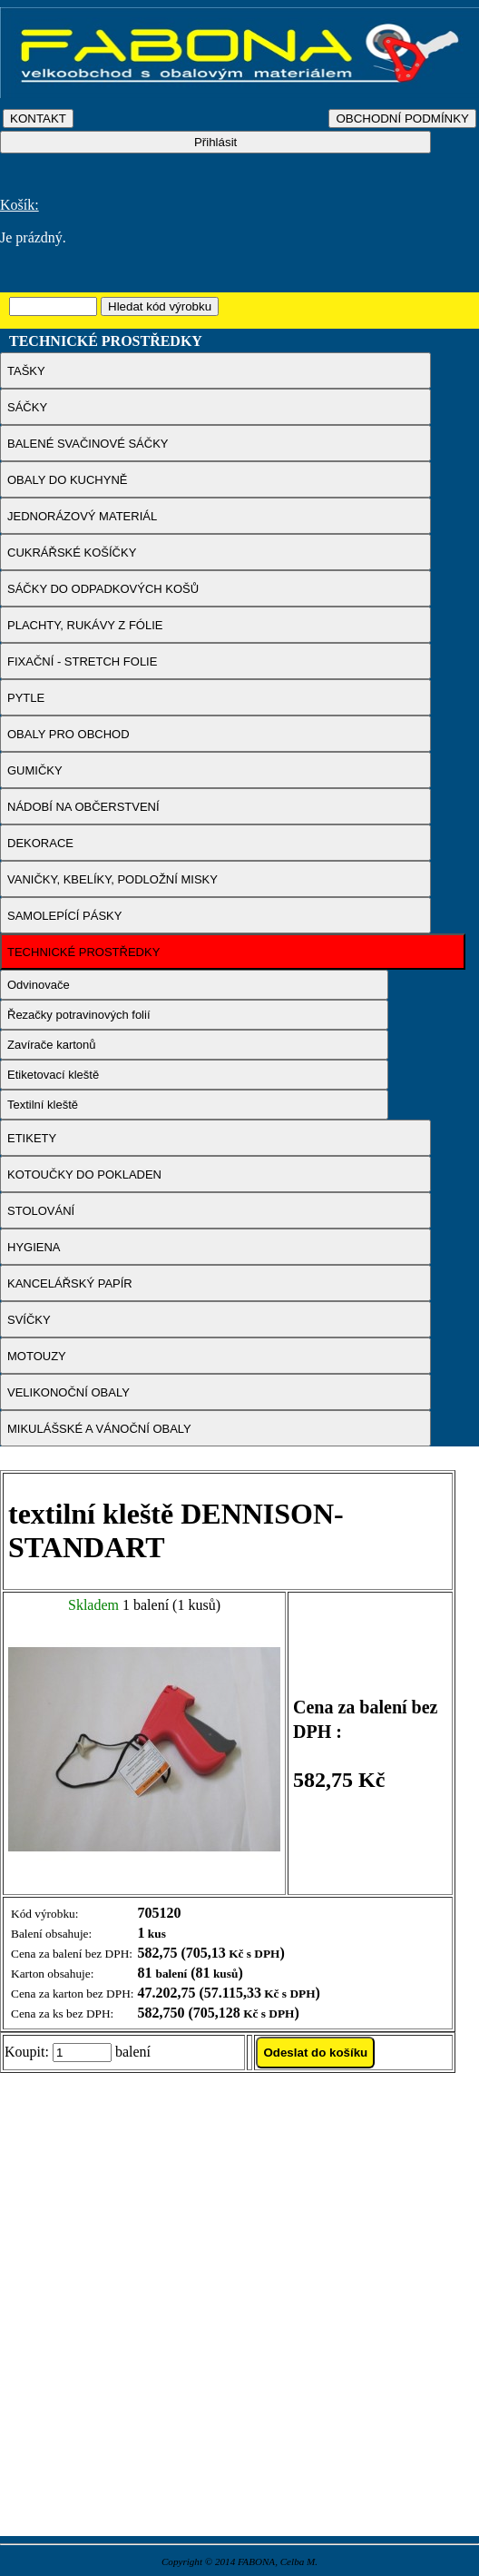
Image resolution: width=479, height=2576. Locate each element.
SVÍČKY (29, 1320)
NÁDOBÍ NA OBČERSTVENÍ (83, 807)
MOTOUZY (36, 1356)
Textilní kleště (42, 1104)
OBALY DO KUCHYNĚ (67, 480)
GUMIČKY (35, 770)
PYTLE (25, 698)
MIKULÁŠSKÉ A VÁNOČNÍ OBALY (99, 1429)
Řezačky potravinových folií (79, 1015)
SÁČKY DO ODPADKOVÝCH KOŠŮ (103, 589)
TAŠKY (26, 371)
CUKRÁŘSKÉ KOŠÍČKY (71, 552)
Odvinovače (38, 985)
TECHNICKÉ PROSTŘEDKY (83, 952)
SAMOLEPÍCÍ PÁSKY (64, 916)
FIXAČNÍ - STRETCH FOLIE (82, 661)
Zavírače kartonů (51, 1044)
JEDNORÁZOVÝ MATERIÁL (82, 516)
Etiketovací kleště (53, 1074)
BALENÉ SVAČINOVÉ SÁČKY (88, 443)
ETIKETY (31, 1138)
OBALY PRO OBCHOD (68, 734)
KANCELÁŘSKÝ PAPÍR (69, 1283)
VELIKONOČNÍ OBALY (68, 1392)
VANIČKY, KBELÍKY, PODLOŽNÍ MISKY (112, 879)
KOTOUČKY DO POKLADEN (84, 1174)
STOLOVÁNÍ (40, 1211)
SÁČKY (27, 407)
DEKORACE (40, 843)
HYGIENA (34, 1247)
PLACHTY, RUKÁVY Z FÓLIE (84, 625)
